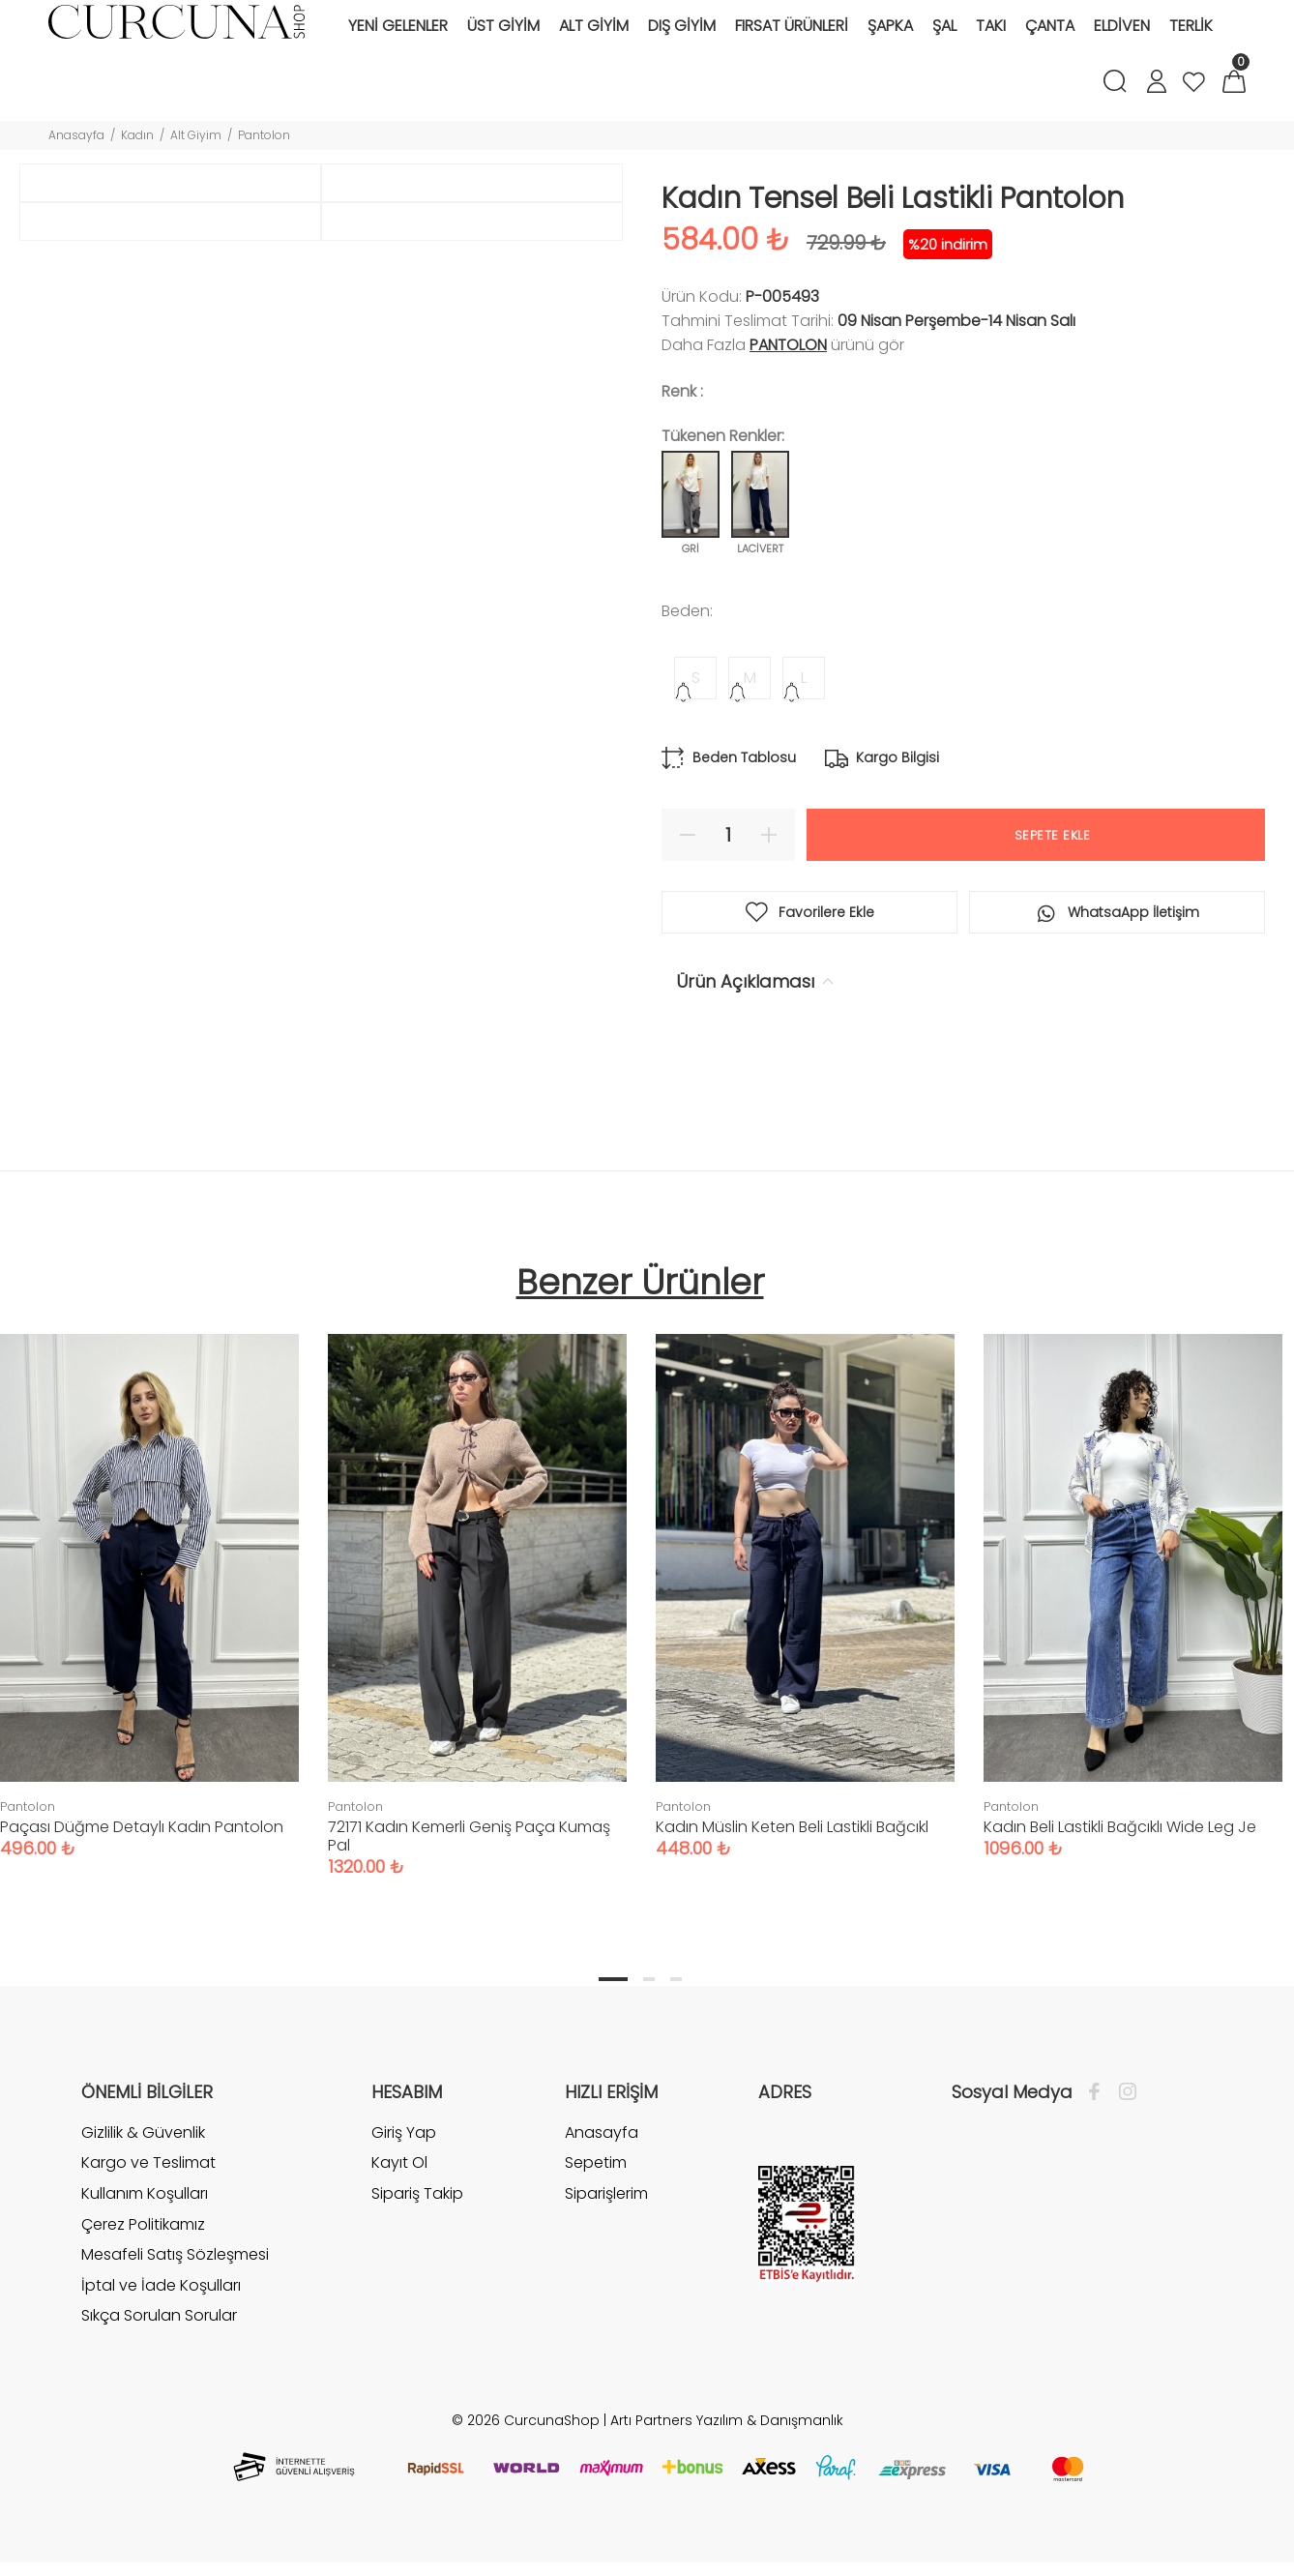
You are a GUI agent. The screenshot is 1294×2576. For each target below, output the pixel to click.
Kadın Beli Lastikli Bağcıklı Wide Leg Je (1120, 1853)
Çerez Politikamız (143, 2250)
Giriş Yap (403, 2159)
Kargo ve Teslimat (148, 2188)
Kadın (137, 135)
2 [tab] (649, 2005)
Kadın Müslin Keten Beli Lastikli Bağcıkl (792, 1853)
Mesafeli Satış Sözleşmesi (175, 2280)
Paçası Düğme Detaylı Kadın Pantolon (141, 1853)
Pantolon (264, 135)
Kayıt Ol (399, 2188)
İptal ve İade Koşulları (161, 2311)
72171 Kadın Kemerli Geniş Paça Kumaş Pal (469, 1862)
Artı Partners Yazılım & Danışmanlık (726, 2446)
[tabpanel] (477, 1612)
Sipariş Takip (417, 2219)
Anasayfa (76, 135)
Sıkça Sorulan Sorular (159, 2341)
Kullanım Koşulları (144, 2219)
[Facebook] (1099, 2118)
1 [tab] (613, 2005)
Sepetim (596, 2188)
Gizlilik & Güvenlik (143, 2159)
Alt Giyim (195, 135)
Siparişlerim (606, 2219)
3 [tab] (676, 2005)
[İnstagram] (1122, 2118)
